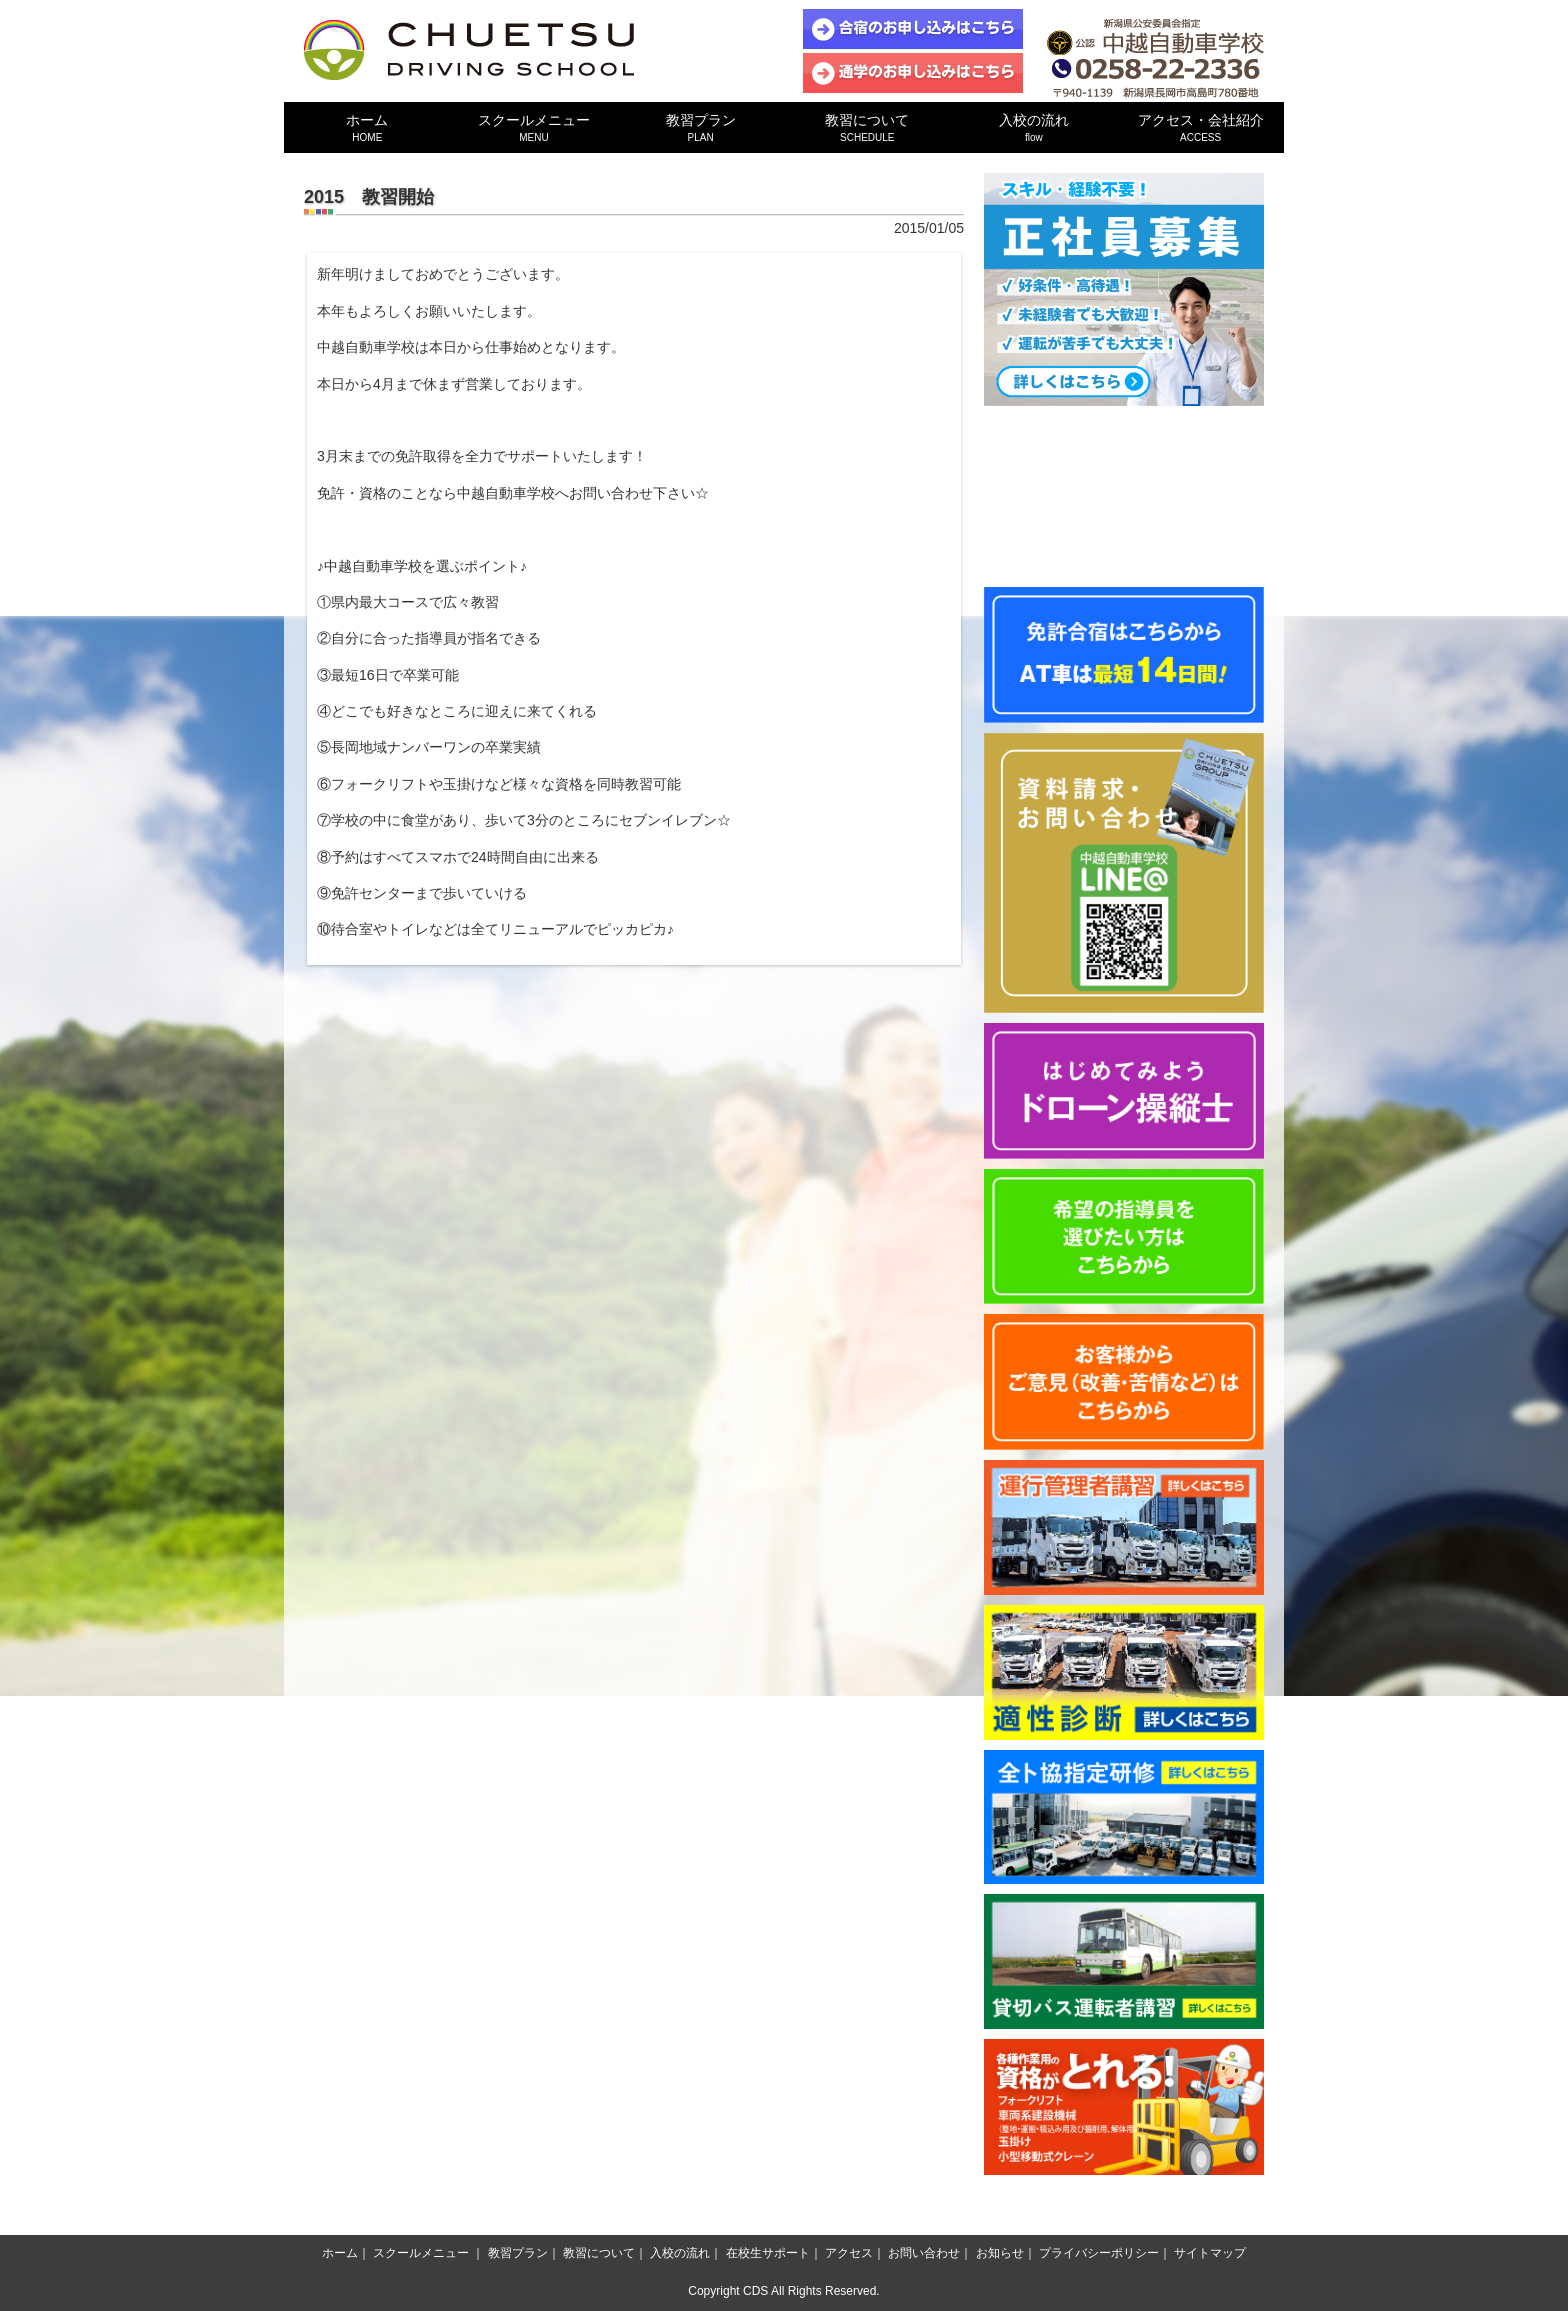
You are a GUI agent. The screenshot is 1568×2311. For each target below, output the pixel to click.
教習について (867, 127)
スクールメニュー (534, 127)
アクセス (849, 2253)
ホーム (367, 127)
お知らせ (1000, 2253)
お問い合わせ (924, 2253)
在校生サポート (768, 2253)
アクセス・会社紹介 (1200, 127)
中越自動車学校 (469, 50)
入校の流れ (1034, 127)
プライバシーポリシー (1099, 2253)
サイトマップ (1210, 2253)
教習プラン (700, 127)
